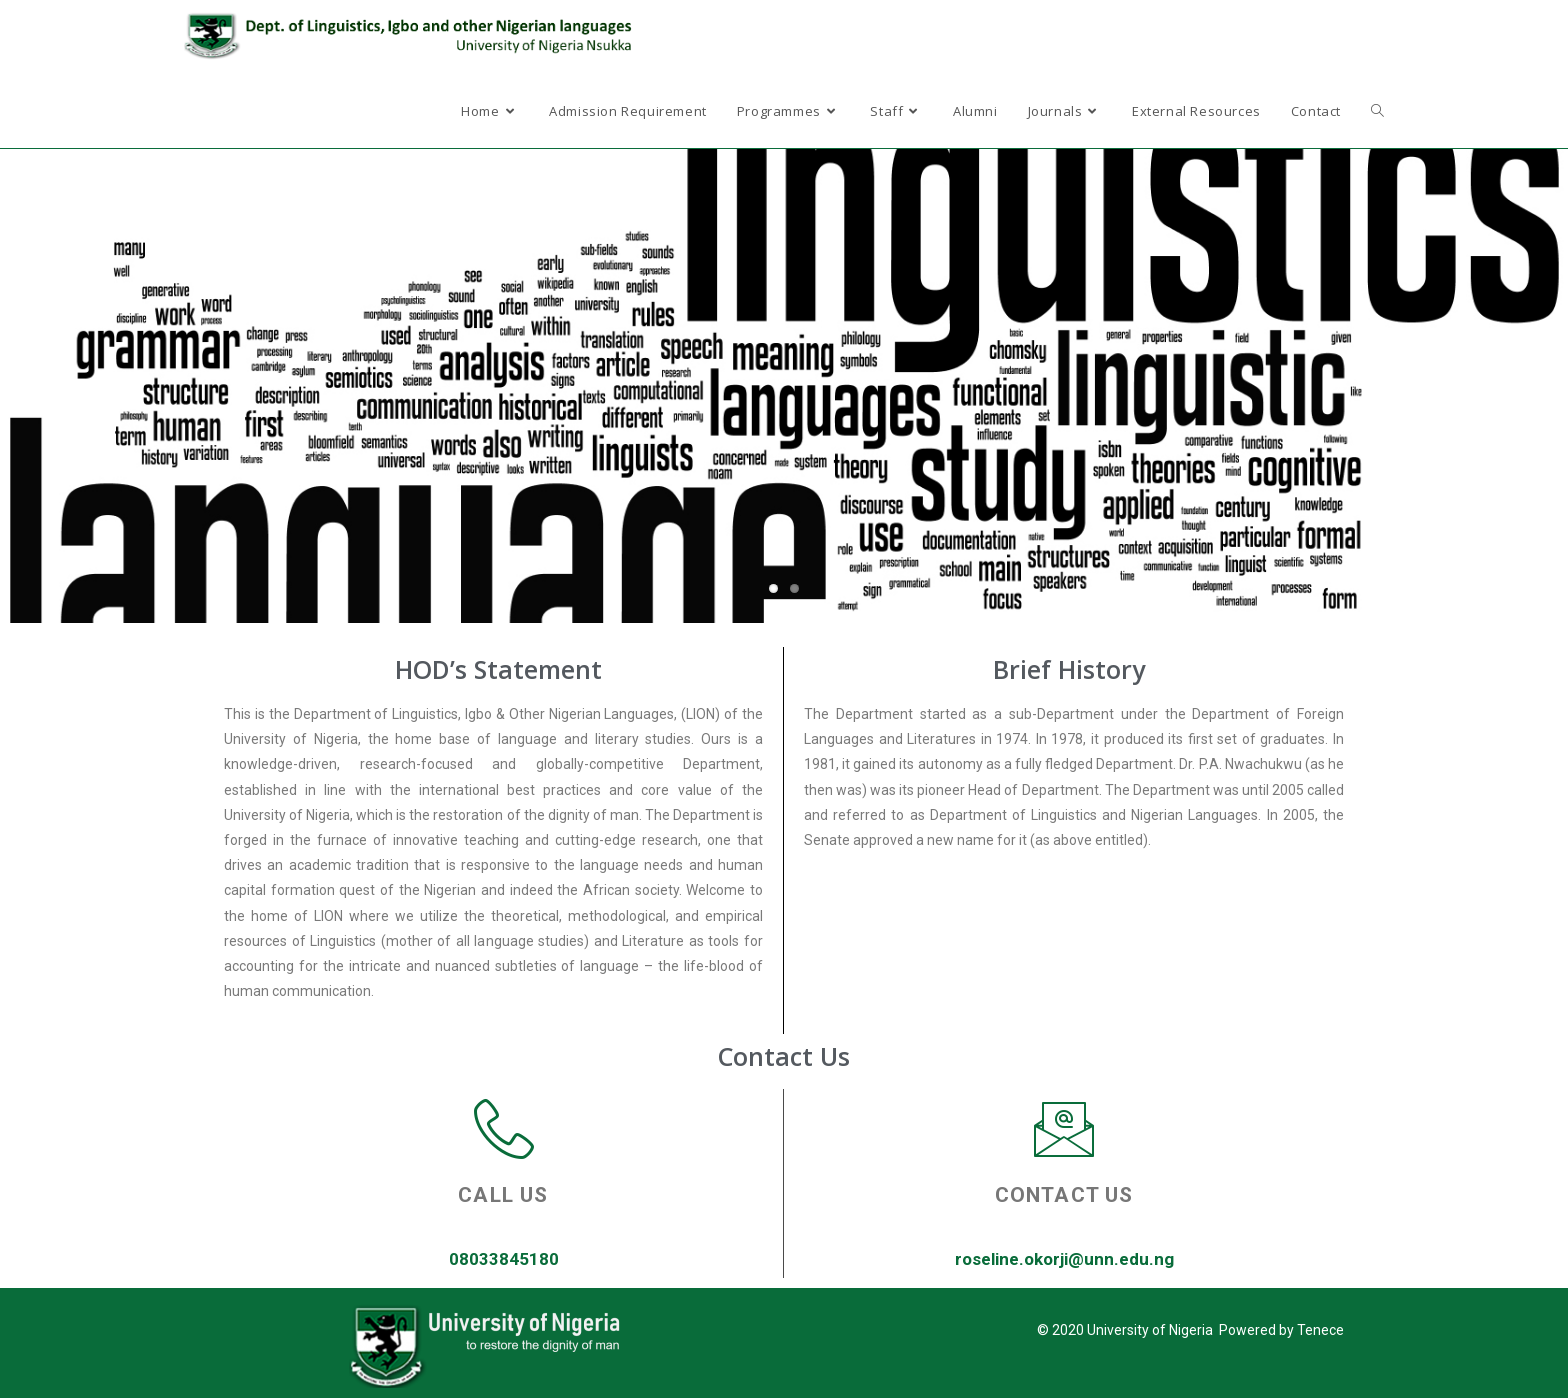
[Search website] (1377, 111)
